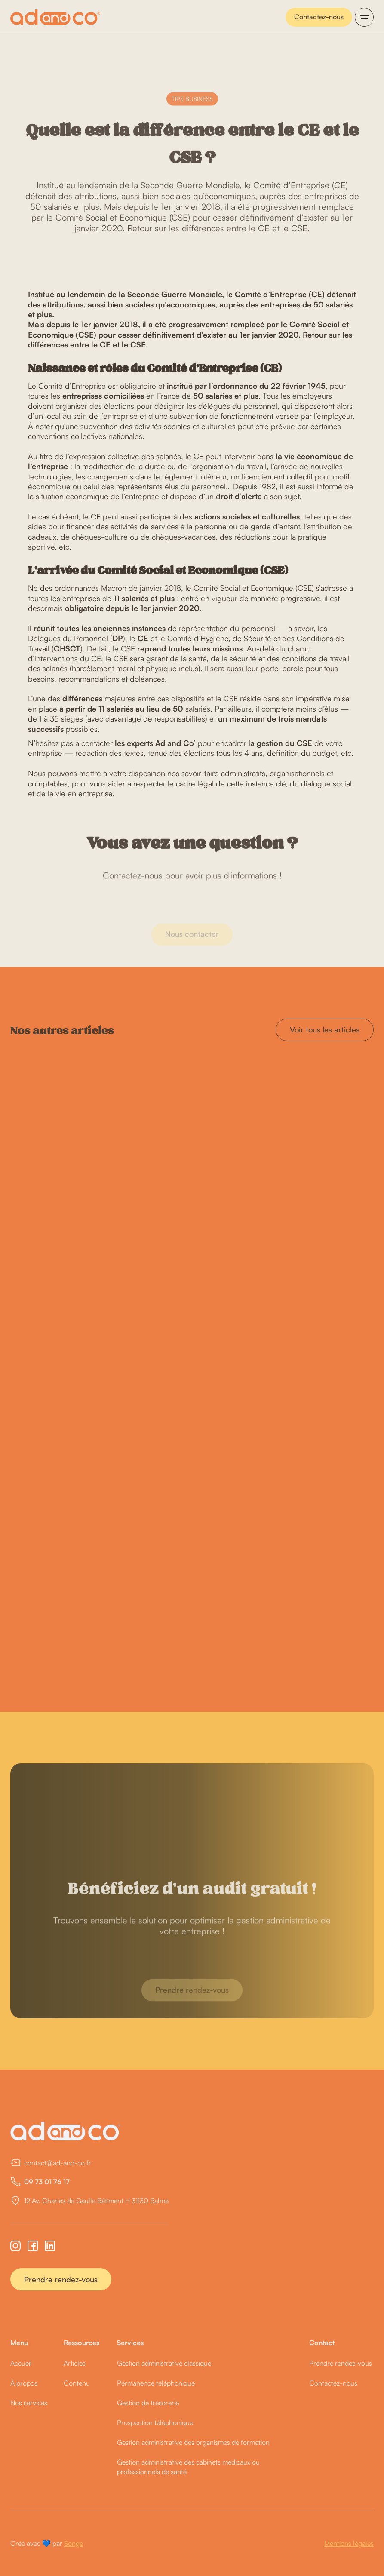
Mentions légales (349, 2543)
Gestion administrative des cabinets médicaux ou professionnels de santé (188, 2467)
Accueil (21, 2363)
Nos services (28, 2402)
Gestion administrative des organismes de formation (193, 2442)
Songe (73, 2543)
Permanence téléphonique (156, 2383)
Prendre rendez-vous (61, 2279)
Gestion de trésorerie (148, 2402)
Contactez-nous (319, 16)
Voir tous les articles (324, 1029)
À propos (23, 2383)
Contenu (77, 2383)
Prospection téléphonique (155, 2422)
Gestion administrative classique (164, 2363)
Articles (75, 2363)
